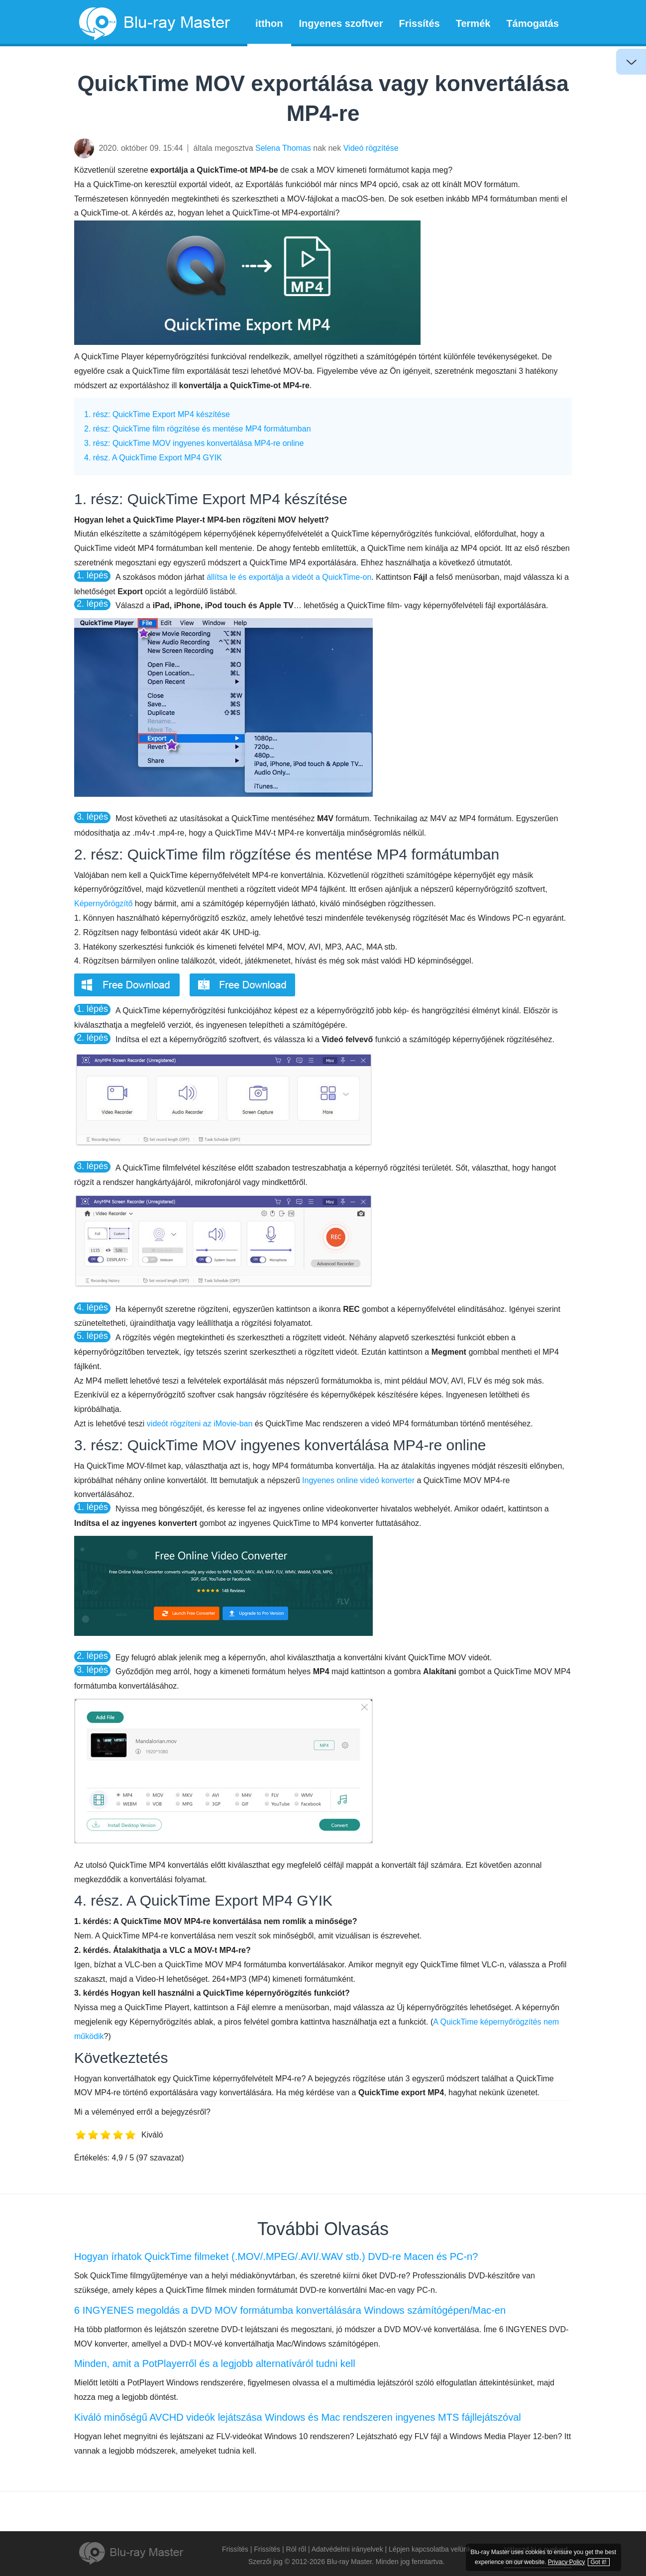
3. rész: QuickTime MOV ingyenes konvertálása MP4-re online (194, 443)
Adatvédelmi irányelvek (347, 2549)
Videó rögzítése (371, 148)
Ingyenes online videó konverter (358, 1480)
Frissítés (419, 23)
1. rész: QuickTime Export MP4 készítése (157, 414)
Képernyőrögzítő (103, 903)
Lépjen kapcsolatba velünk (430, 2549)
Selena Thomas (283, 148)
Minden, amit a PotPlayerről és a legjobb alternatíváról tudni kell (214, 2363)
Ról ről (296, 2549)
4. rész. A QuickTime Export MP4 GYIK (153, 457)
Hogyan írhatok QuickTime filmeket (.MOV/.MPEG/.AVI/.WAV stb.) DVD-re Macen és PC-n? (276, 2256)
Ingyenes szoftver (341, 23)
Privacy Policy (581, 2551)
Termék (473, 23)
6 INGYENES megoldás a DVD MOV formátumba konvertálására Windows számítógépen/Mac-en (290, 2310)
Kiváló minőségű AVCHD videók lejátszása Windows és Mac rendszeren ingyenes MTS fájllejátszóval (297, 2417)
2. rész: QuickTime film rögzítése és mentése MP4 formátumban (197, 429)
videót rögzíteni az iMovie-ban (200, 1423)
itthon (269, 23)
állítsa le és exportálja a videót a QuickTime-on (289, 577)
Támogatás (532, 23)
